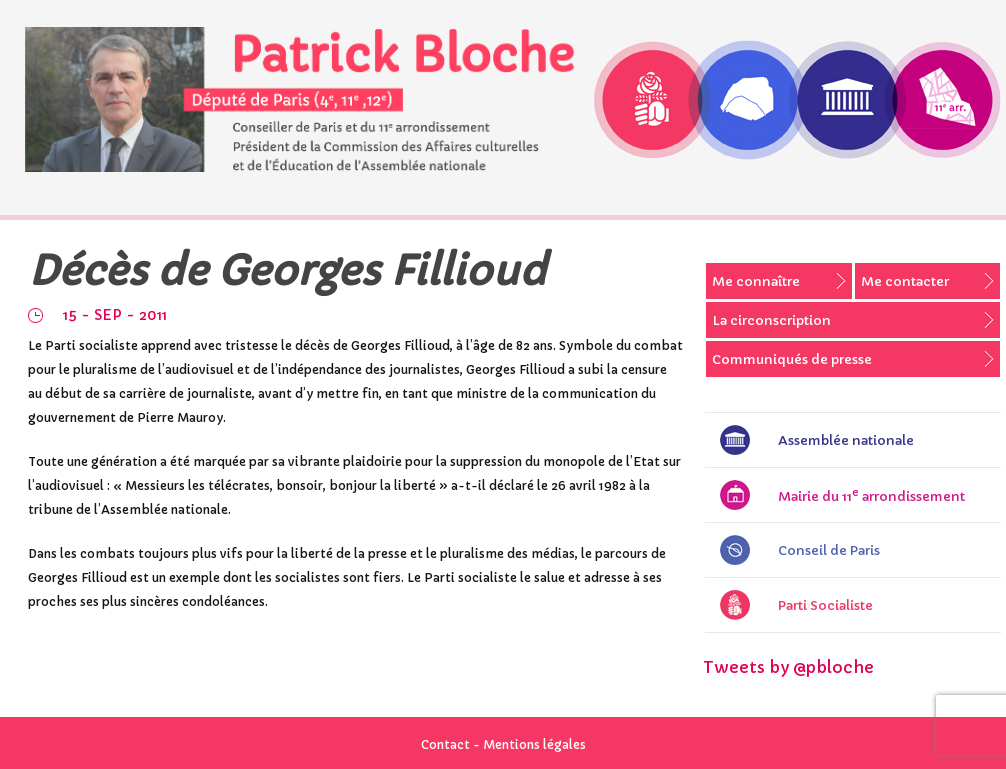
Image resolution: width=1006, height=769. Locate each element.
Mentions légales (534, 744)
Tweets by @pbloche (788, 667)
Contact (445, 744)
